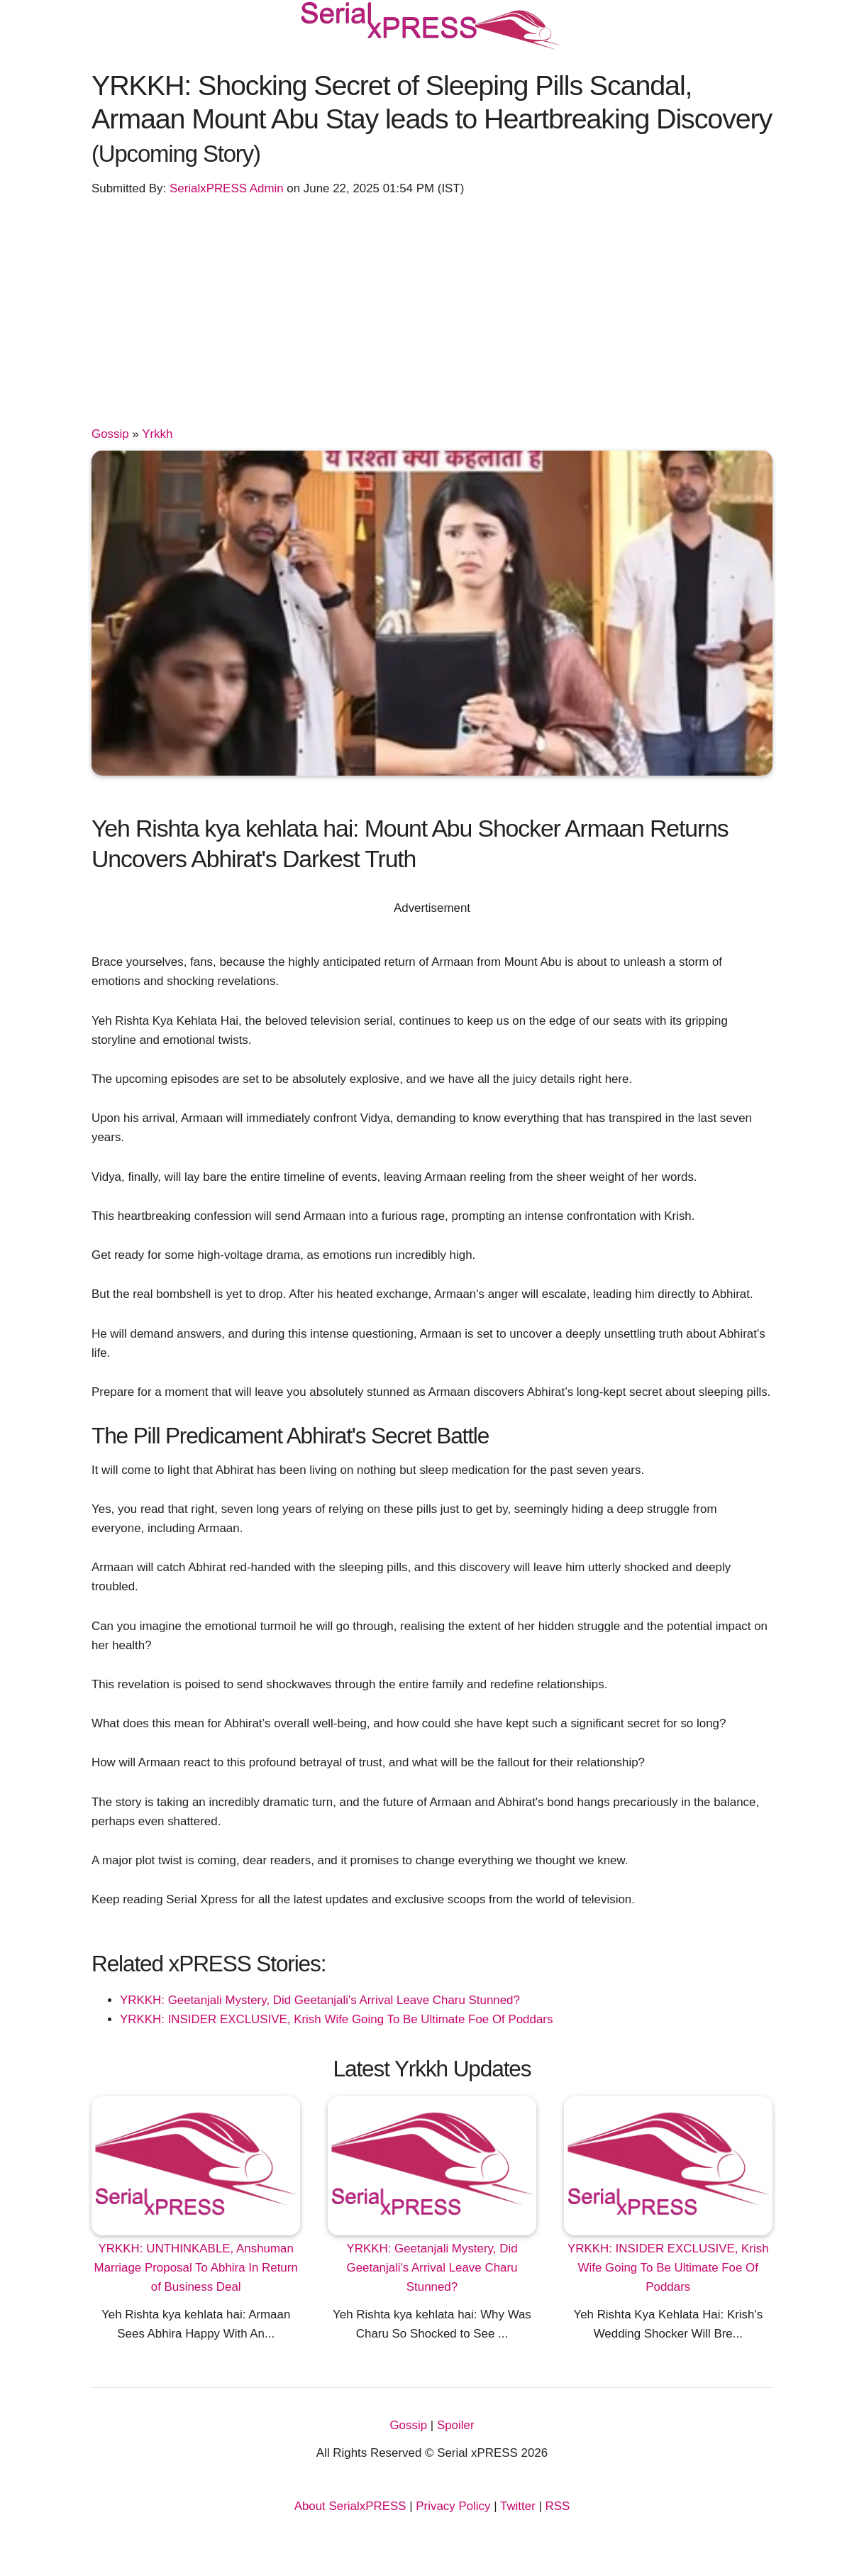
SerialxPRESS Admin (227, 188)
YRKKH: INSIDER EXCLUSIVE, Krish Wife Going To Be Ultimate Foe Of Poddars (336, 2019)
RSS (557, 2506)
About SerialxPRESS (350, 2506)
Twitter (518, 2506)
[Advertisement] (432, 318)
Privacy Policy (453, 2506)
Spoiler (456, 2425)
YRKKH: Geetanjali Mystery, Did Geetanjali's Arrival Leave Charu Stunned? (320, 2000)
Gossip (110, 434)
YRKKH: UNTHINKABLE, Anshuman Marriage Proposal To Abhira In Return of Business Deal (196, 2268)
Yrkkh (157, 434)
